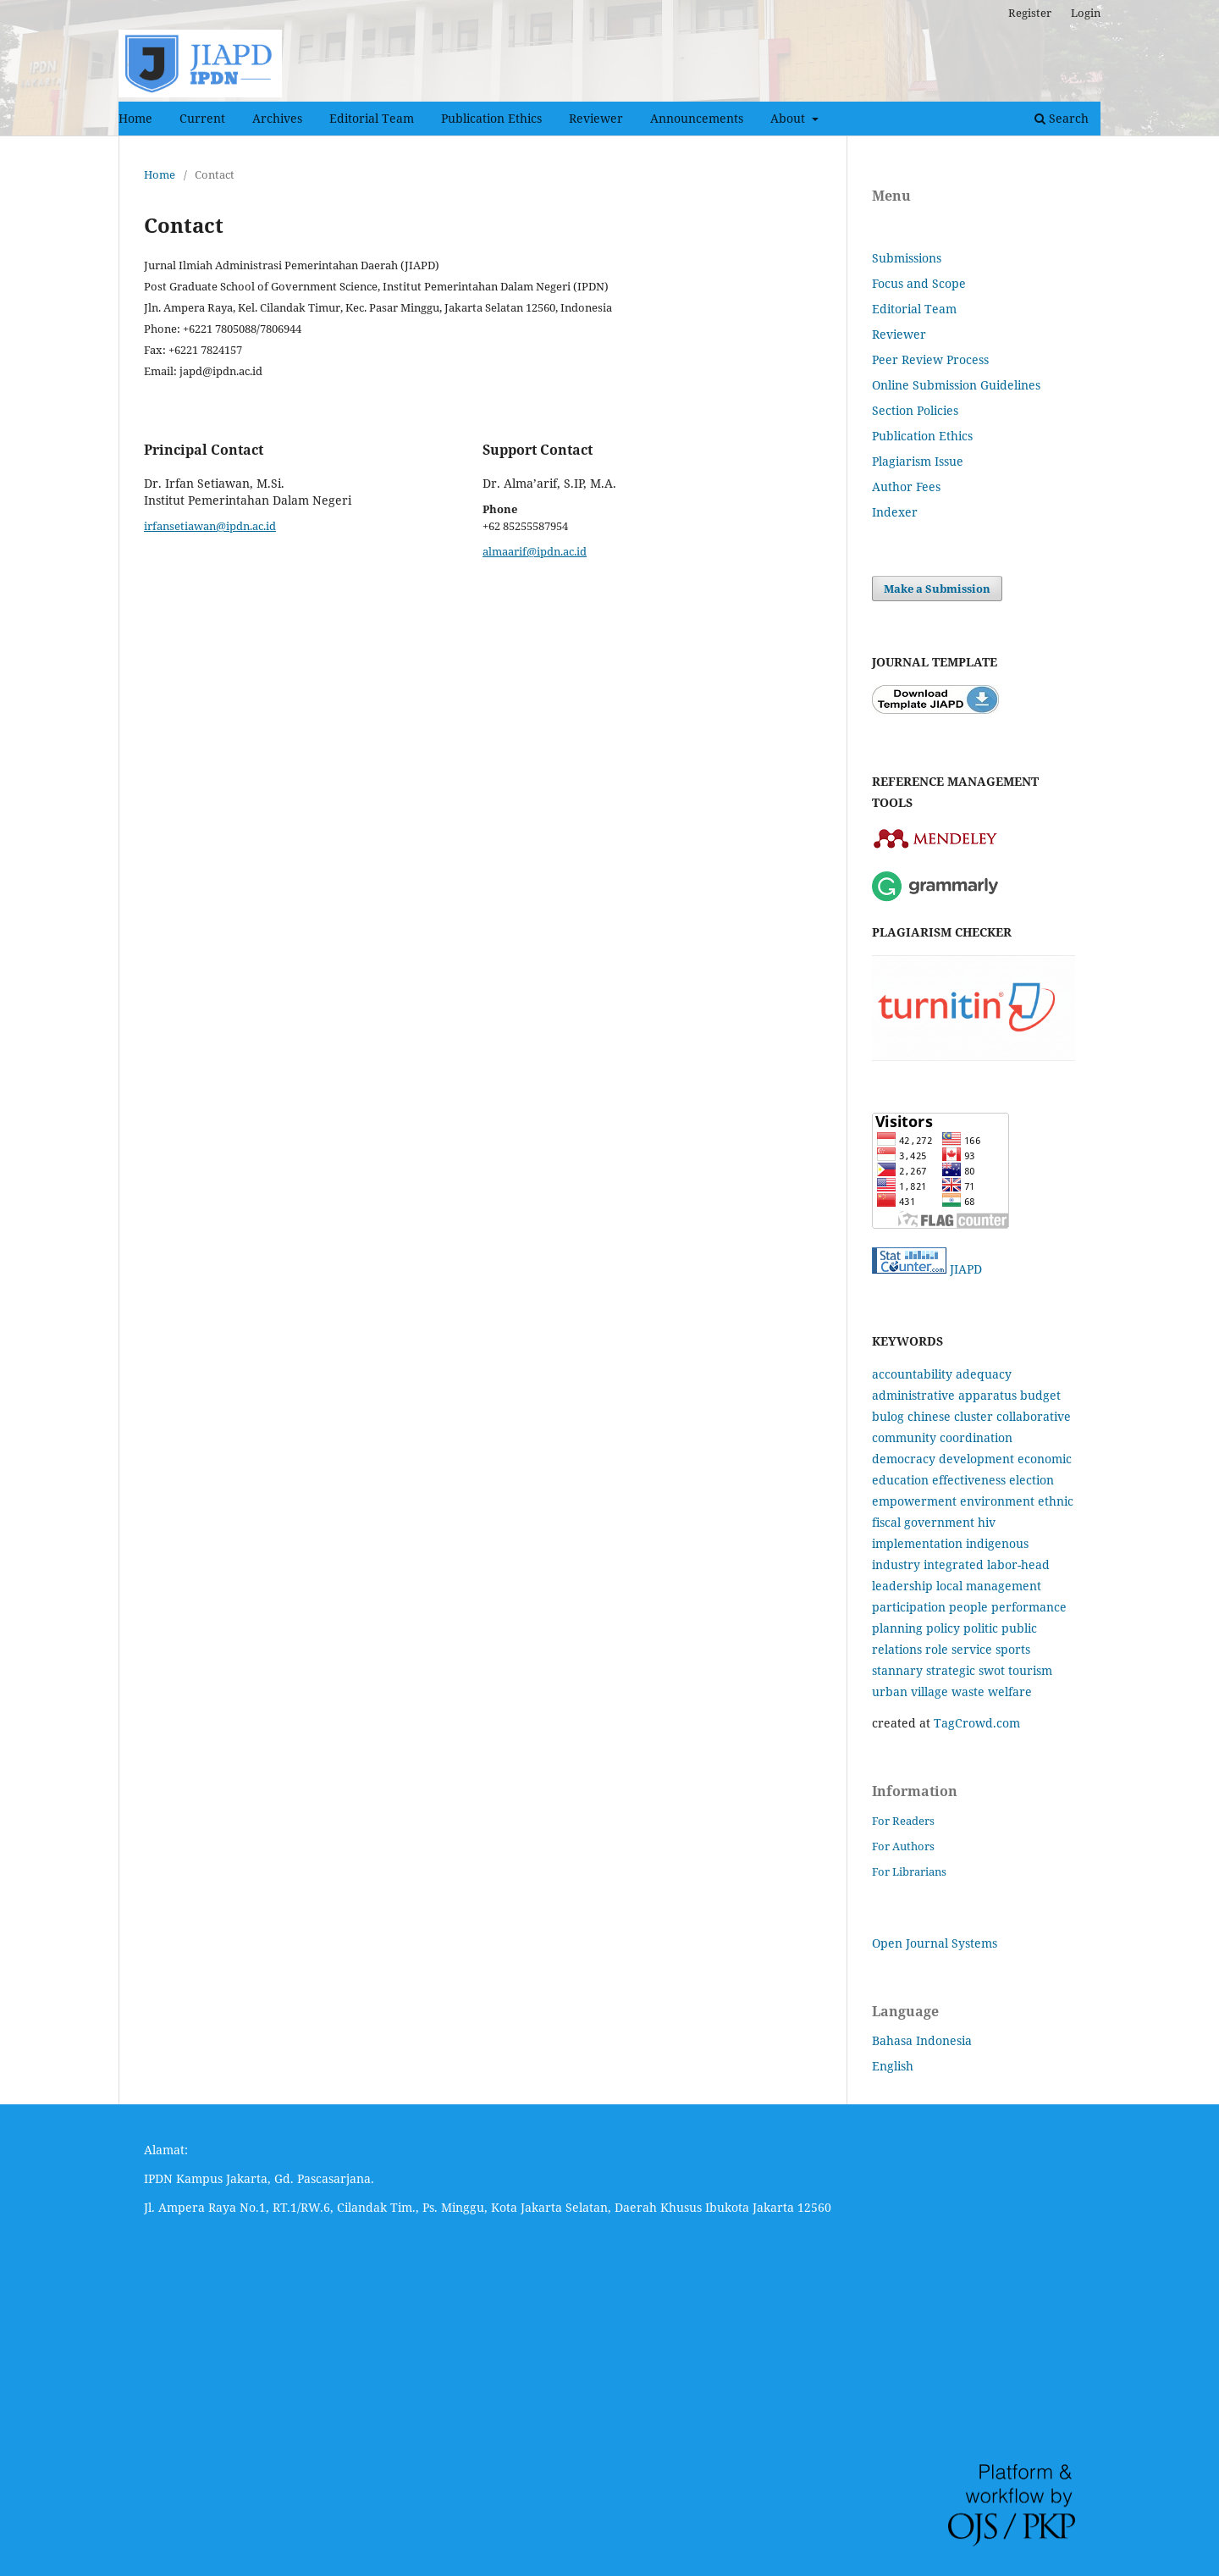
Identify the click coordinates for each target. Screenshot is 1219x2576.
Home (135, 118)
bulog (888, 1416)
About (789, 118)
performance (1029, 1607)
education (900, 1480)
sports (1013, 1649)
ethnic (1055, 1501)
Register (1029, 12)
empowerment (914, 1501)
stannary (897, 1670)
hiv (987, 1522)
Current (202, 118)
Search (1061, 118)
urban (889, 1691)
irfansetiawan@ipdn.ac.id (210, 525)
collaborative (1033, 1416)
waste (968, 1691)
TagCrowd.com (977, 1723)
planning (897, 1628)
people (968, 1607)
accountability (912, 1374)
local (949, 1586)
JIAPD (966, 1269)
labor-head (1018, 1564)
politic (980, 1628)
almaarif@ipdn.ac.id (535, 551)
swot (992, 1670)
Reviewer (596, 118)
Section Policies (915, 410)
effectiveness (969, 1480)
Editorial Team (371, 118)
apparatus (987, 1395)
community (904, 1437)
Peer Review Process (930, 359)
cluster (973, 1416)
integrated (954, 1564)
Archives (277, 118)
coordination (976, 1437)
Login (1085, 12)
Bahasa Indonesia (922, 2040)
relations (897, 1649)
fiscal (886, 1522)
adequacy (984, 1374)
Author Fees (906, 486)
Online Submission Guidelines (956, 385)
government (939, 1522)
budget (1040, 1395)
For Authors (903, 1846)
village (929, 1691)
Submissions (906, 258)
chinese (929, 1416)
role (936, 1649)
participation (909, 1607)
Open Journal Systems (934, 1943)
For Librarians (909, 1871)
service (971, 1649)
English (892, 2066)
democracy (903, 1459)
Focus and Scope (919, 283)
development (976, 1459)
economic (1045, 1459)
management (1003, 1586)
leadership (902, 1586)
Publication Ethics (491, 118)
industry (896, 1564)
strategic (950, 1670)
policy (943, 1628)
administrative (913, 1395)
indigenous (997, 1543)
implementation (917, 1543)
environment (997, 1501)
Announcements (696, 118)
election (1031, 1480)
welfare (1010, 1691)
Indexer (895, 512)
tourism (1030, 1670)
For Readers (903, 1820)
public (1019, 1628)
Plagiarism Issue (917, 461)
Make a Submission (937, 588)
